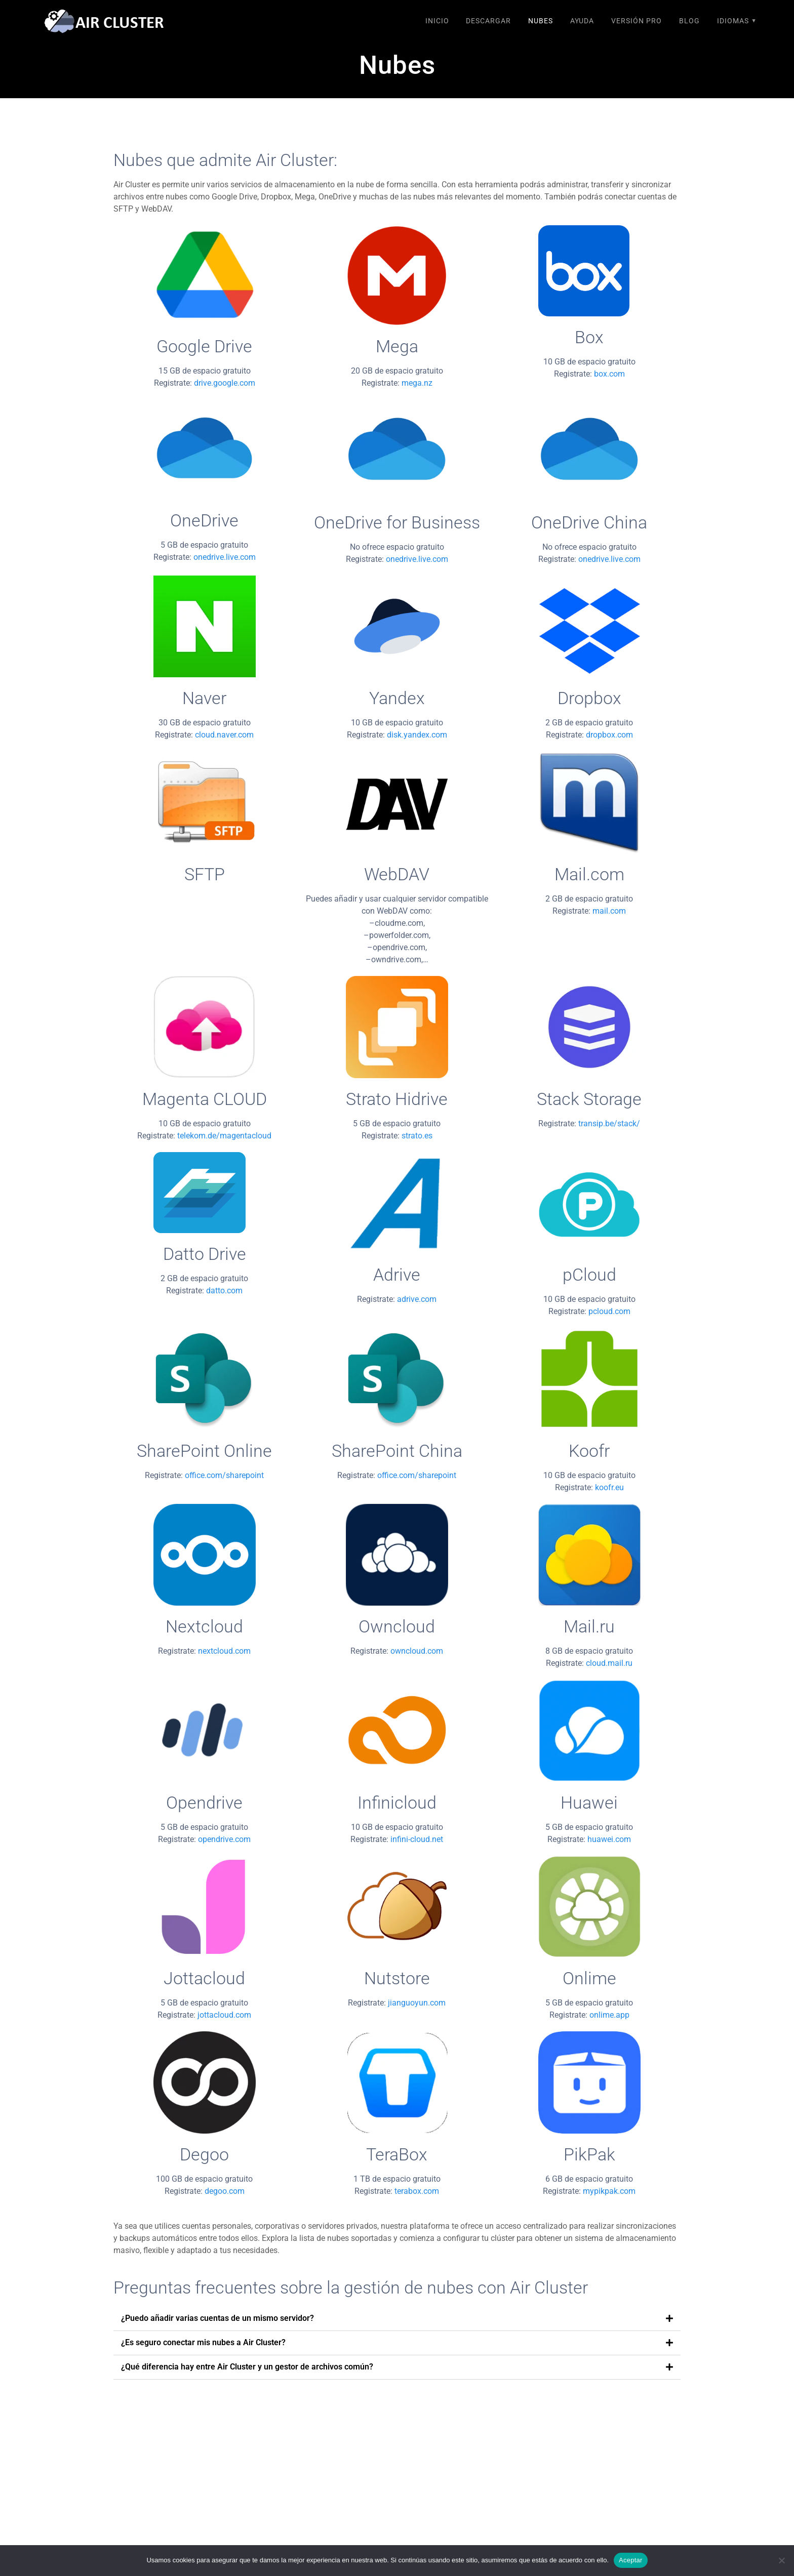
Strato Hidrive (397, 1099)
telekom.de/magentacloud (224, 1135)
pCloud (589, 1275)
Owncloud (397, 1627)
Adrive (396, 1275)
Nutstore (397, 1978)
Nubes (540, 21)
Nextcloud (204, 1627)
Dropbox (589, 698)
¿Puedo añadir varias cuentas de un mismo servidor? (217, 2318)
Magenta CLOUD (204, 1099)
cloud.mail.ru (609, 1663)
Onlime (589, 1978)
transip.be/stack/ (609, 1123)
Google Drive (204, 346)
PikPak (589, 2154)
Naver (204, 698)
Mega (397, 346)
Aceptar (631, 2560)
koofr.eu (609, 1487)
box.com (609, 374)
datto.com (224, 1290)
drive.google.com (224, 383)
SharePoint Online (204, 1451)
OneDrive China (589, 523)
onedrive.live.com (224, 557)
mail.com (609, 911)
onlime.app (609, 2015)
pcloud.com (609, 1311)
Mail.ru (589, 1627)
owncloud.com (416, 1651)
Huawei (589, 1803)
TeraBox (396, 2154)
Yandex (397, 698)
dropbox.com (609, 735)
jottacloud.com (224, 2015)
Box (589, 337)
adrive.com (416, 1299)
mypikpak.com (609, 2191)
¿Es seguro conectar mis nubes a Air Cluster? (203, 2342)
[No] (781, 2560)
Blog (689, 21)
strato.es (417, 1135)
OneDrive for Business (397, 523)
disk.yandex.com (417, 735)
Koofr (589, 1451)
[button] (397, 2319)
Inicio (437, 21)
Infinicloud (397, 1803)
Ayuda (582, 21)
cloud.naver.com (224, 735)
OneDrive (204, 520)
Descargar (488, 21)
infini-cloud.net (416, 1839)
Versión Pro (636, 21)
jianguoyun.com (417, 2003)
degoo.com (225, 2191)
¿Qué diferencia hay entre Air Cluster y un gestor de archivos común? (247, 2366)
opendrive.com (224, 1839)
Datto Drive (204, 1254)
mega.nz (417, 383)
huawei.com (609, 1839)
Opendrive (204, 1803)
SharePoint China (397, 1451)
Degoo (204, 2154)
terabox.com (416, 2191)
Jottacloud (204, 1978)
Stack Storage (589, 1099)
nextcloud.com (224, 1651)
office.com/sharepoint (224, 1475)
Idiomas (733, 21)
